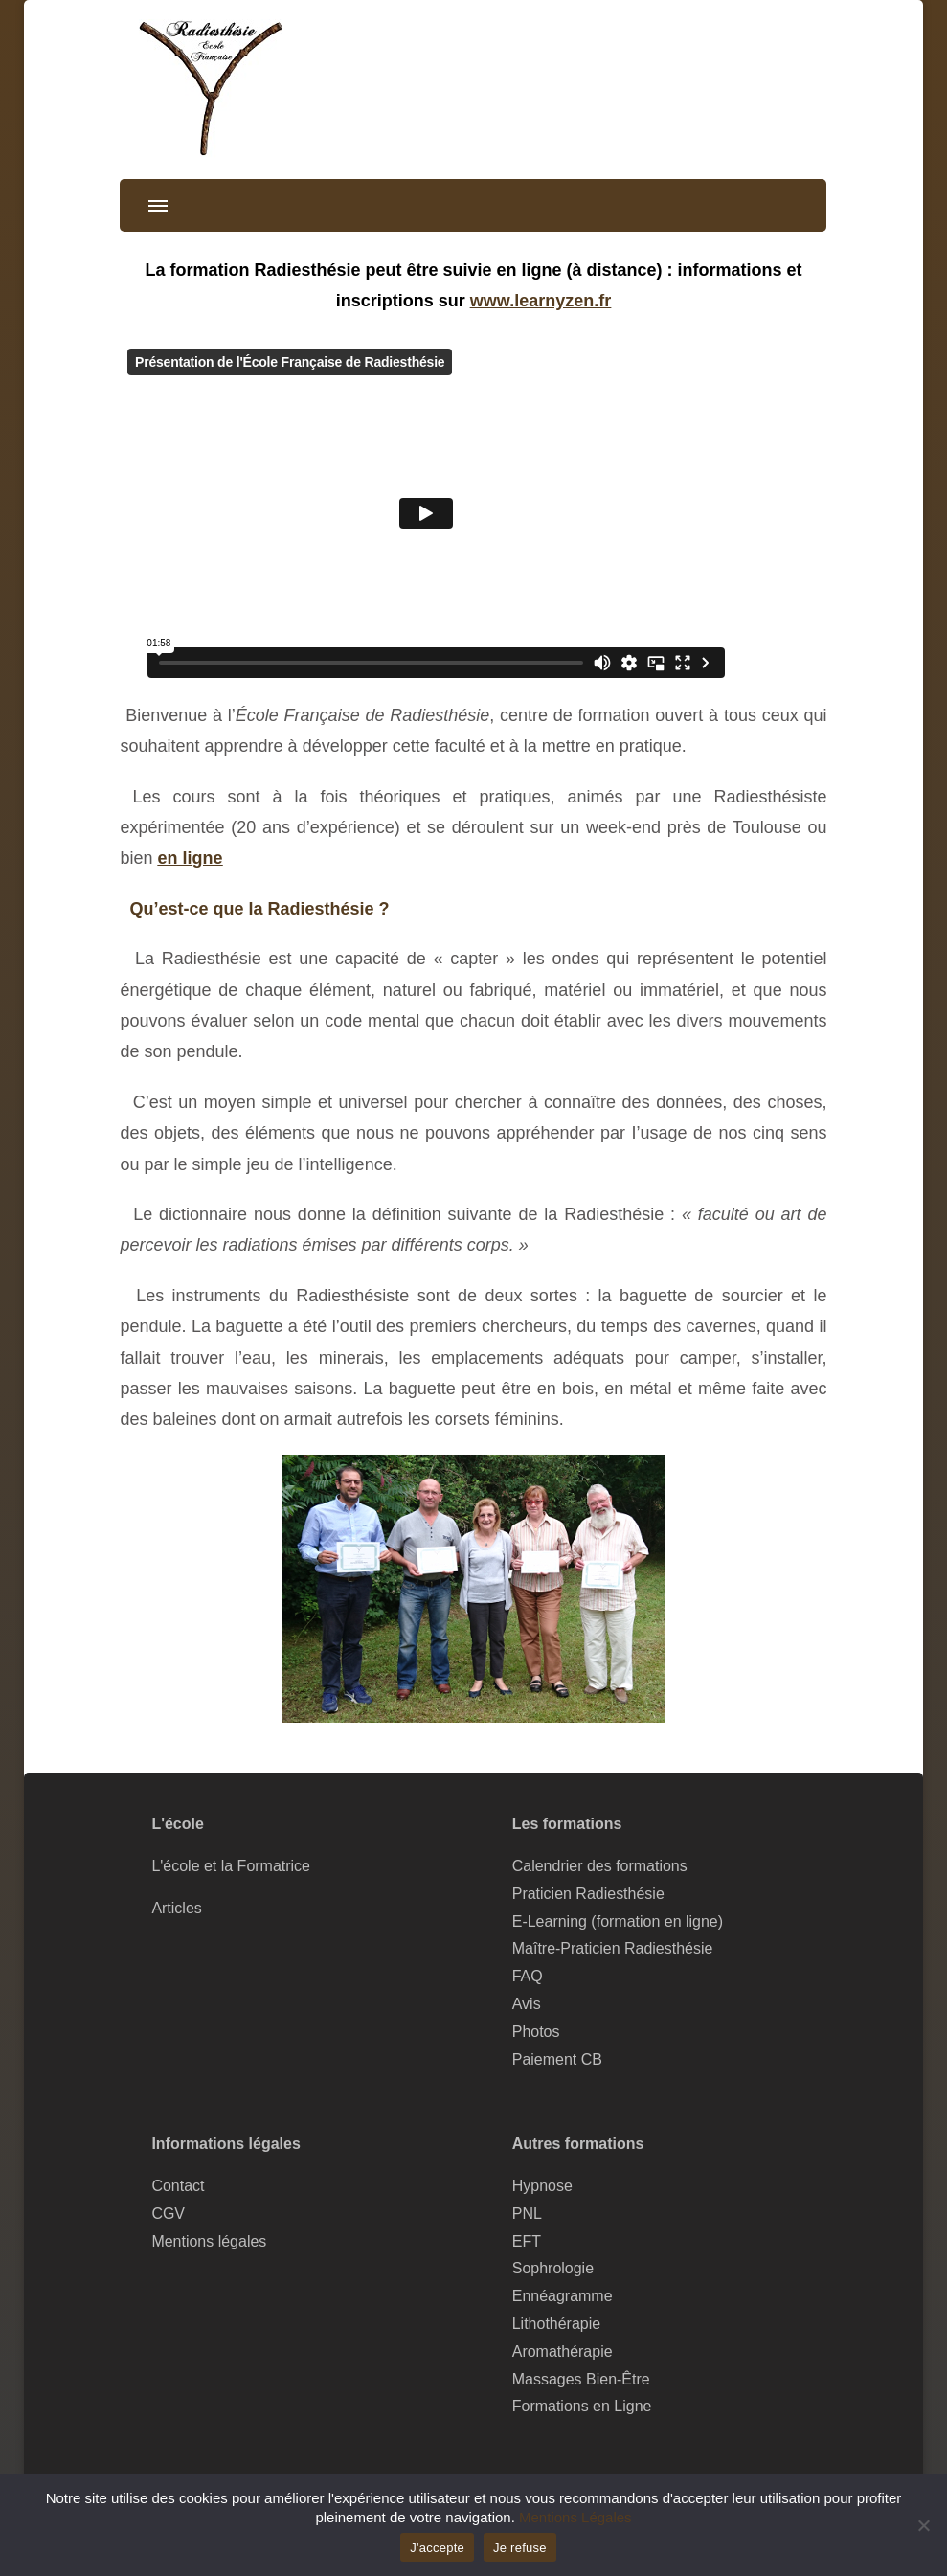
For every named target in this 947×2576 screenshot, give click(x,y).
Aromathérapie (562, 2351)
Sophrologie (553, 2268)
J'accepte (437, 2548)
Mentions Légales (575, 2517)
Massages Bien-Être (581, 2379)
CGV (168, 2213)
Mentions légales (208, 2241)
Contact (177, 2186)
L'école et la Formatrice (230, 1866)
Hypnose (542, 2186)
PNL (527, 2213)
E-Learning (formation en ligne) (617, 1921)
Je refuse (520, 2548)
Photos (536, 2031)
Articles (176, 1908)
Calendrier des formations (600, 1866)
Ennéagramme (562, 2296)
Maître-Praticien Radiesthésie (612, 1948)
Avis (526, 2004)
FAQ (527, 1976)
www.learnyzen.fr (540, 300)
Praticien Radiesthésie (588, 1894)
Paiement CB (557, 2059)
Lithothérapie (556, 2324)
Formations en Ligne (582, 2406)
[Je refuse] (923, 2525)
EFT (526, 2241)
